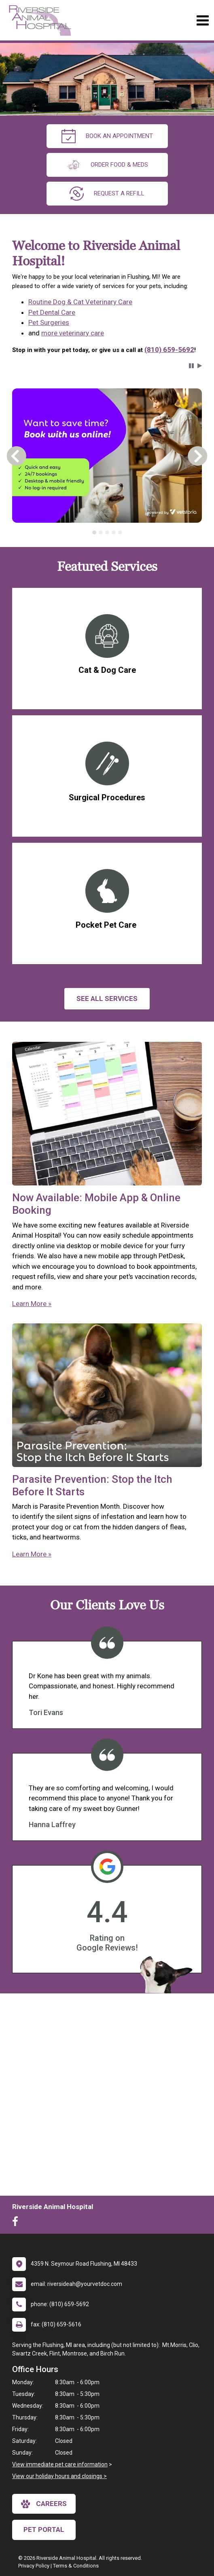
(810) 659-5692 (169, 350)
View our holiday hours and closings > (59, 2476)
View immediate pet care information (60, 2464)
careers (44, 2504)
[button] (191, 366)
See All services (107, 998)
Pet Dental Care (51, 312)
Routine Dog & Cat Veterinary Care (80, 302)
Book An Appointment (107, 136)
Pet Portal (43, 2529)
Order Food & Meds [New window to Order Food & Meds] (107, 165)
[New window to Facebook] (17, 2223)
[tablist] (106, 532)
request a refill (107, 194)
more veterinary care (72, 333)
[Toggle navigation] (202, 20)
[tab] (94, 532)
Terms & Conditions (76, 2566)
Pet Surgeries (48, 322)
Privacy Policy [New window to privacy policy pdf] (33, 2566)
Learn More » (31, 1304)
